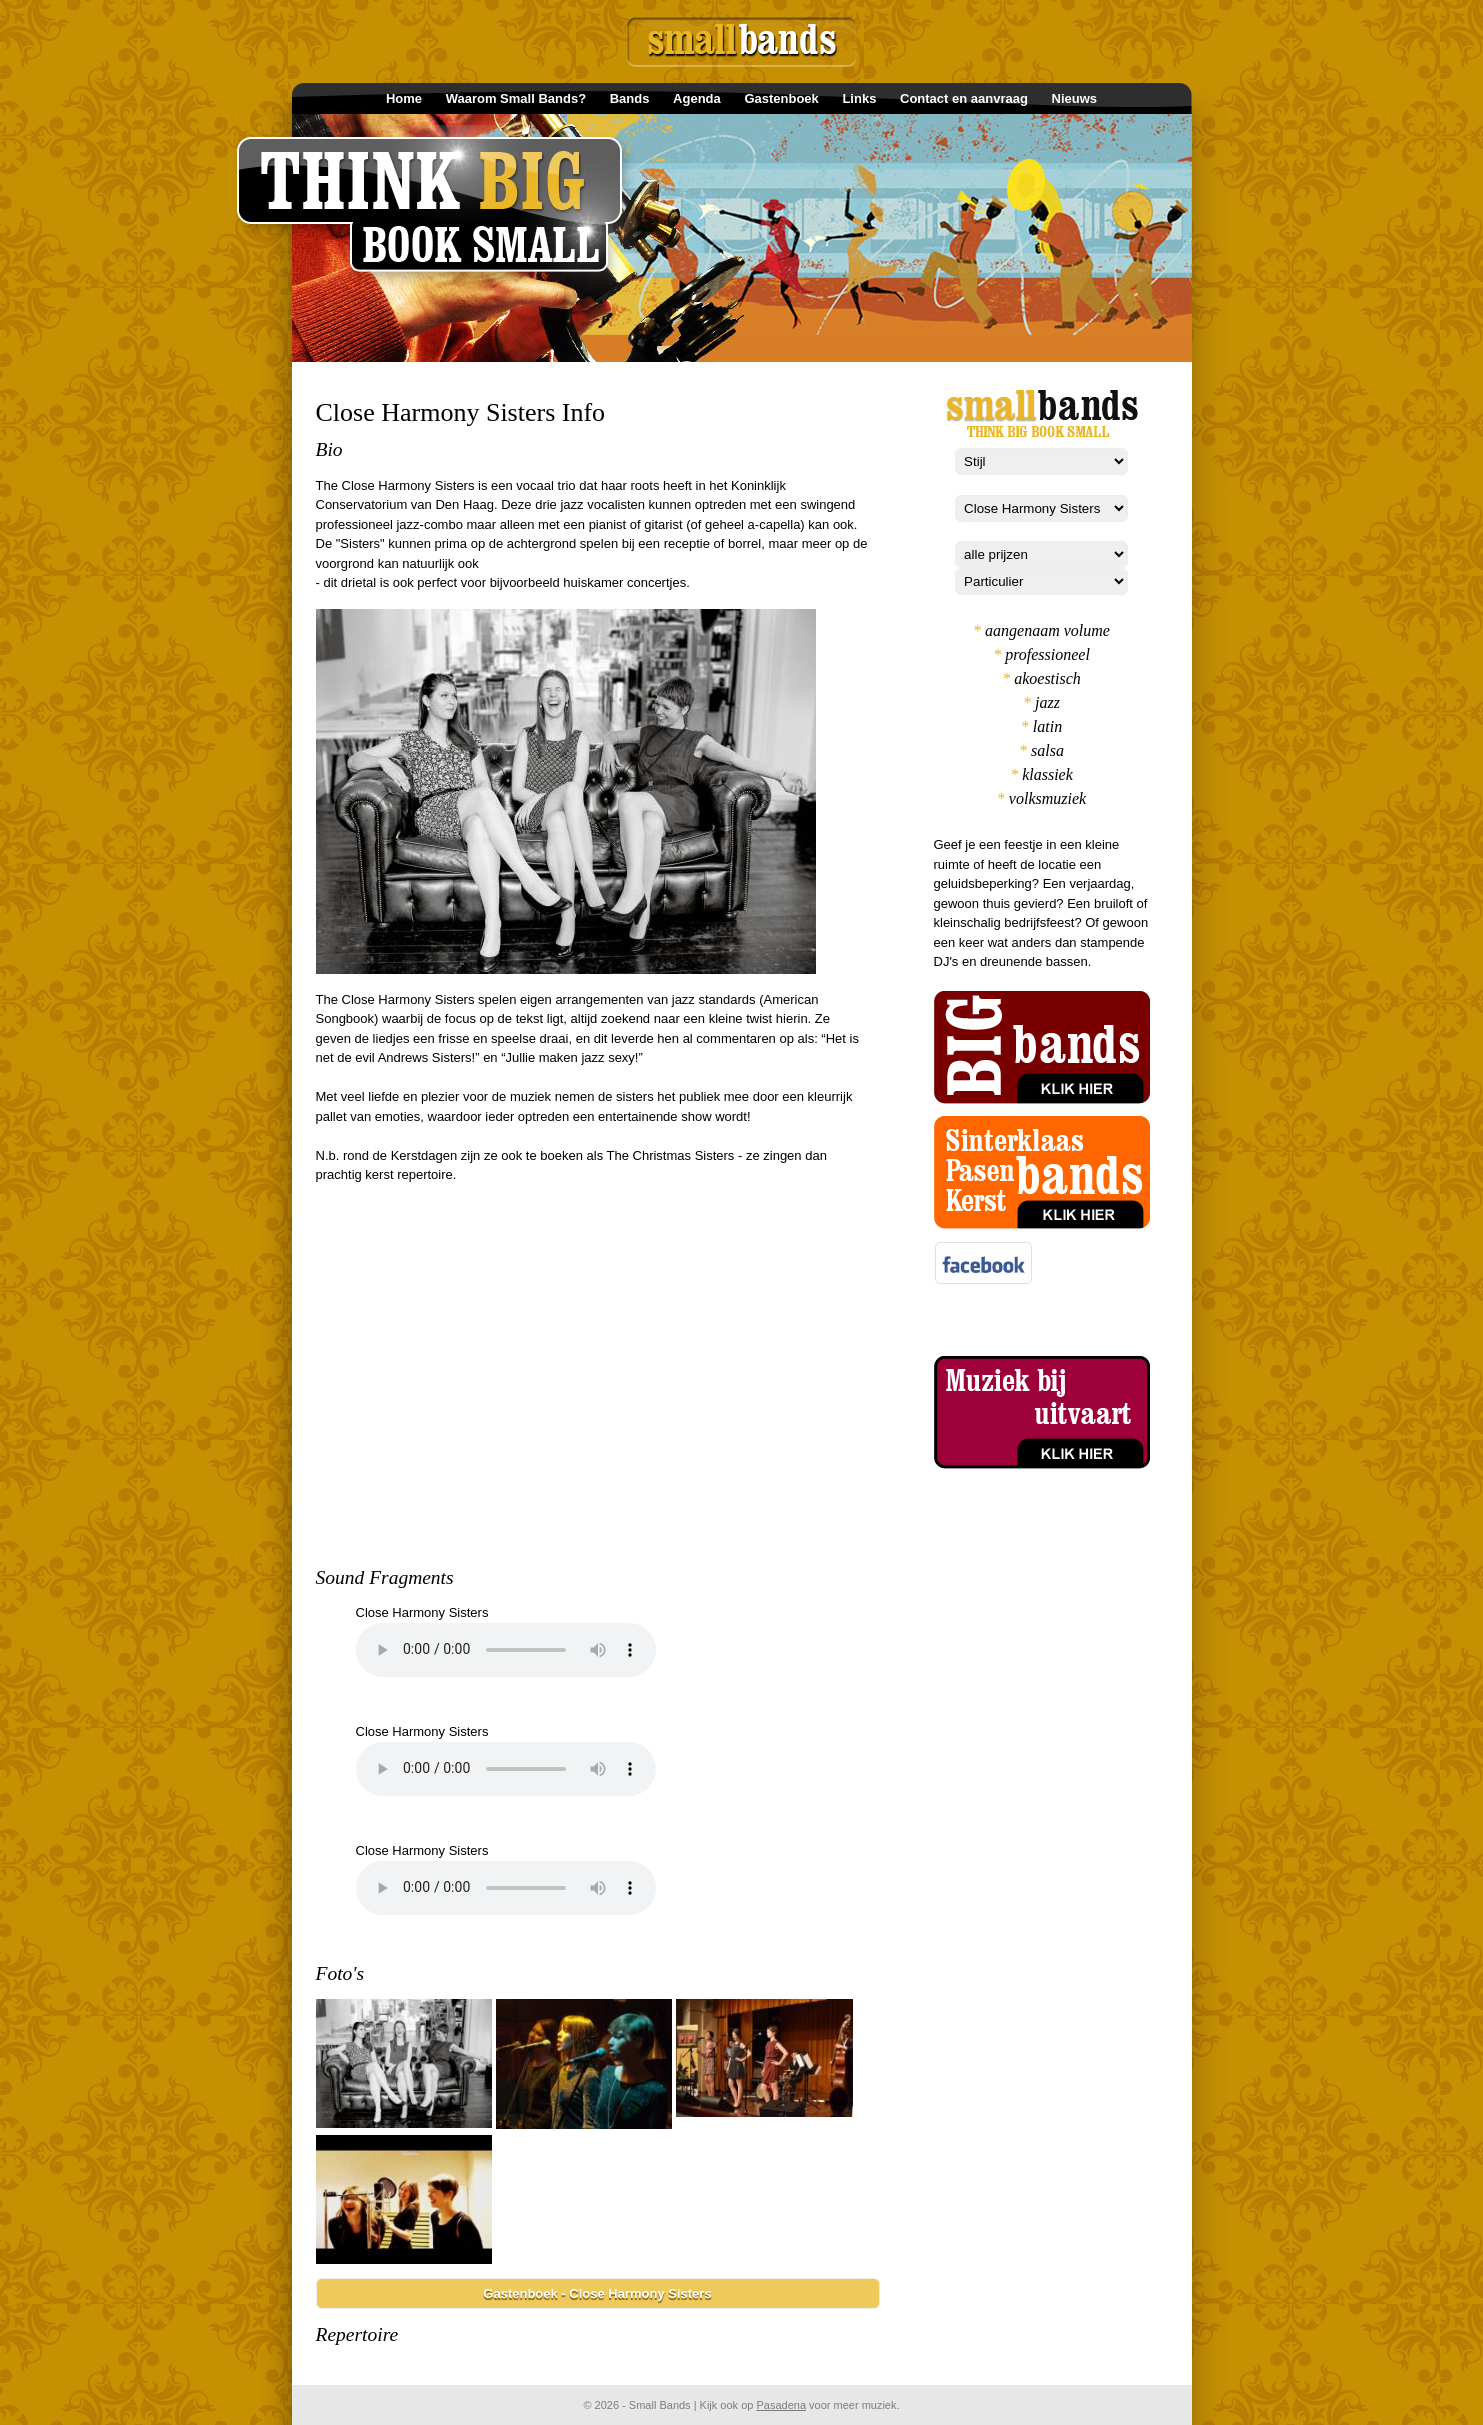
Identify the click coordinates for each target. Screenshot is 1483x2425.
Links (859, 98)
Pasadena (781, 2405)
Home (404, 98)
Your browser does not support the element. (506, 1650)
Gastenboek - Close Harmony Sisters (597, 2293)
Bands (630, 98)
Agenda (697, 98)
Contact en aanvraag (964, 98)
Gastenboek (781, 98)
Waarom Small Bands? (516, 98)
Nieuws (1075, 98)
